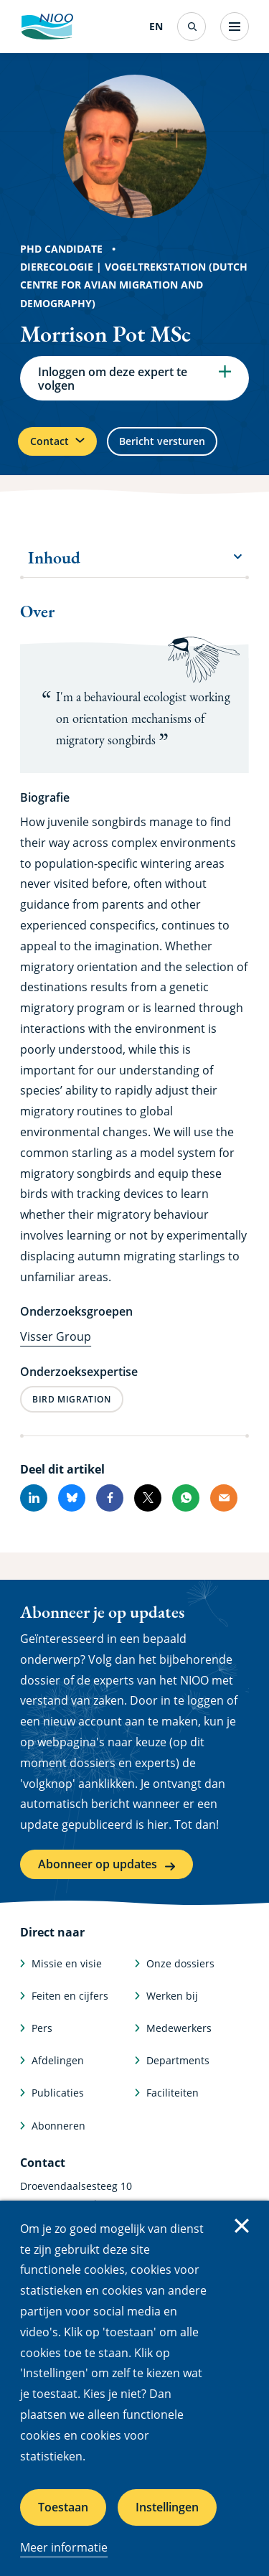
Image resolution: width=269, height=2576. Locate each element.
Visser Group (55, 1336)
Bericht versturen (162, 441)
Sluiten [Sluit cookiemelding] (242, 2226)
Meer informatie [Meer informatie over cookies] (64, 2547)
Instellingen (167, 2507)
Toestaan (63, 2507)
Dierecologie (56, 266)
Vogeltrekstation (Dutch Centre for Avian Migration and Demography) (133, 284)
